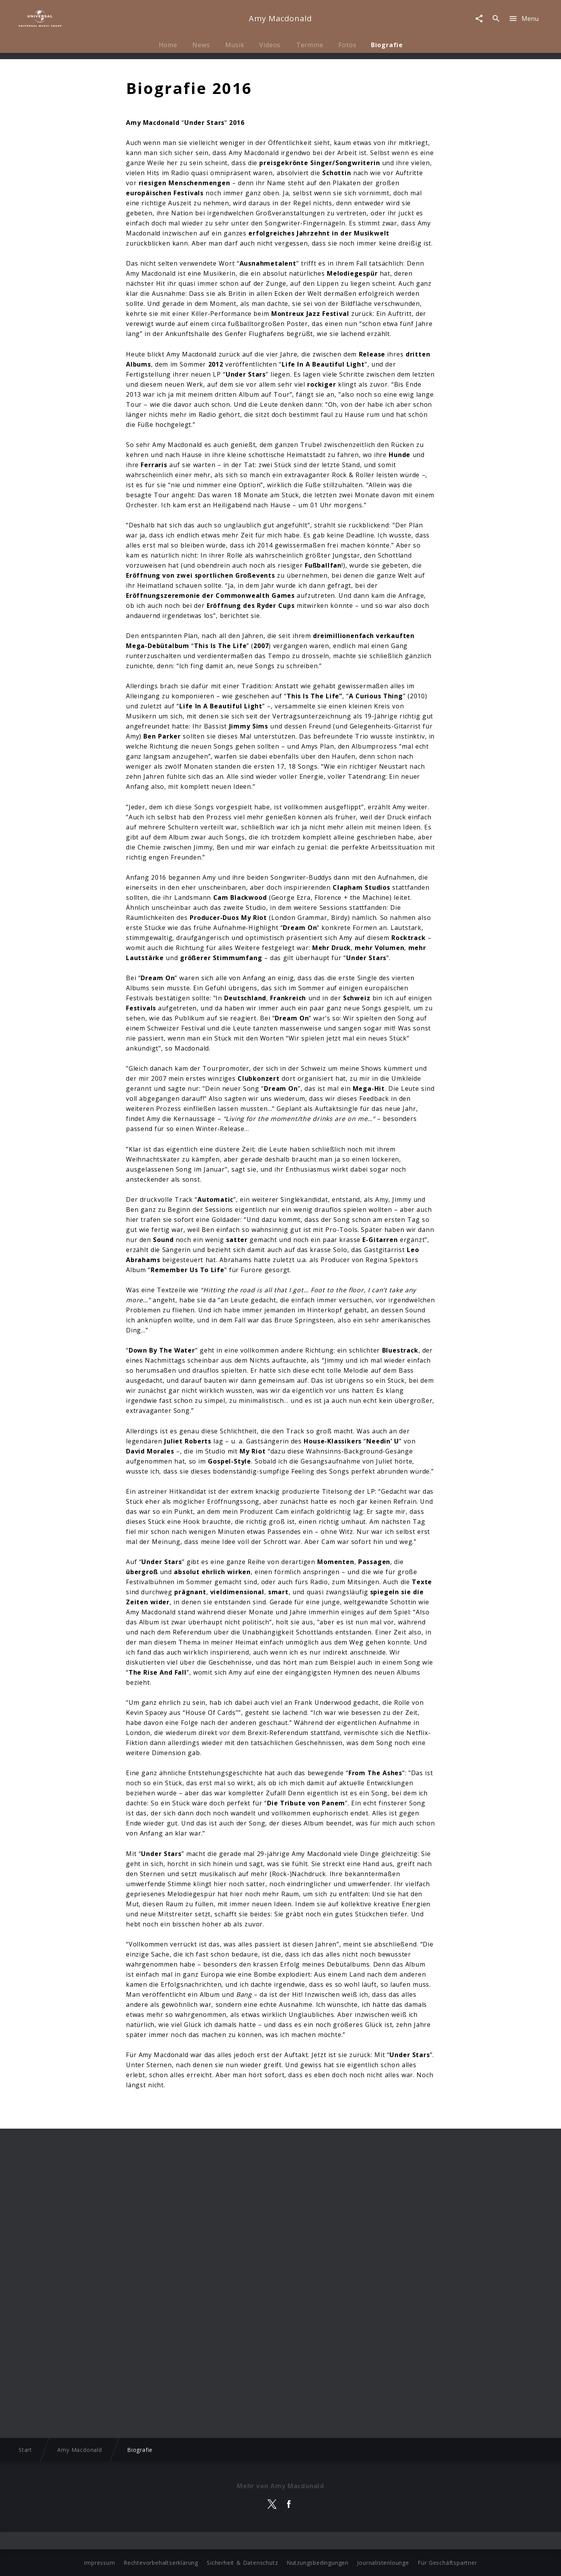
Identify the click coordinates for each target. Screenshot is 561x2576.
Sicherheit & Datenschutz (242, 2562)
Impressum (99, 2562)
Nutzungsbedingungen (317, 2562)
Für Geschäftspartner (447, 2562)
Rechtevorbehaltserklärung (161, 2562)
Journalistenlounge (383, 2562)
